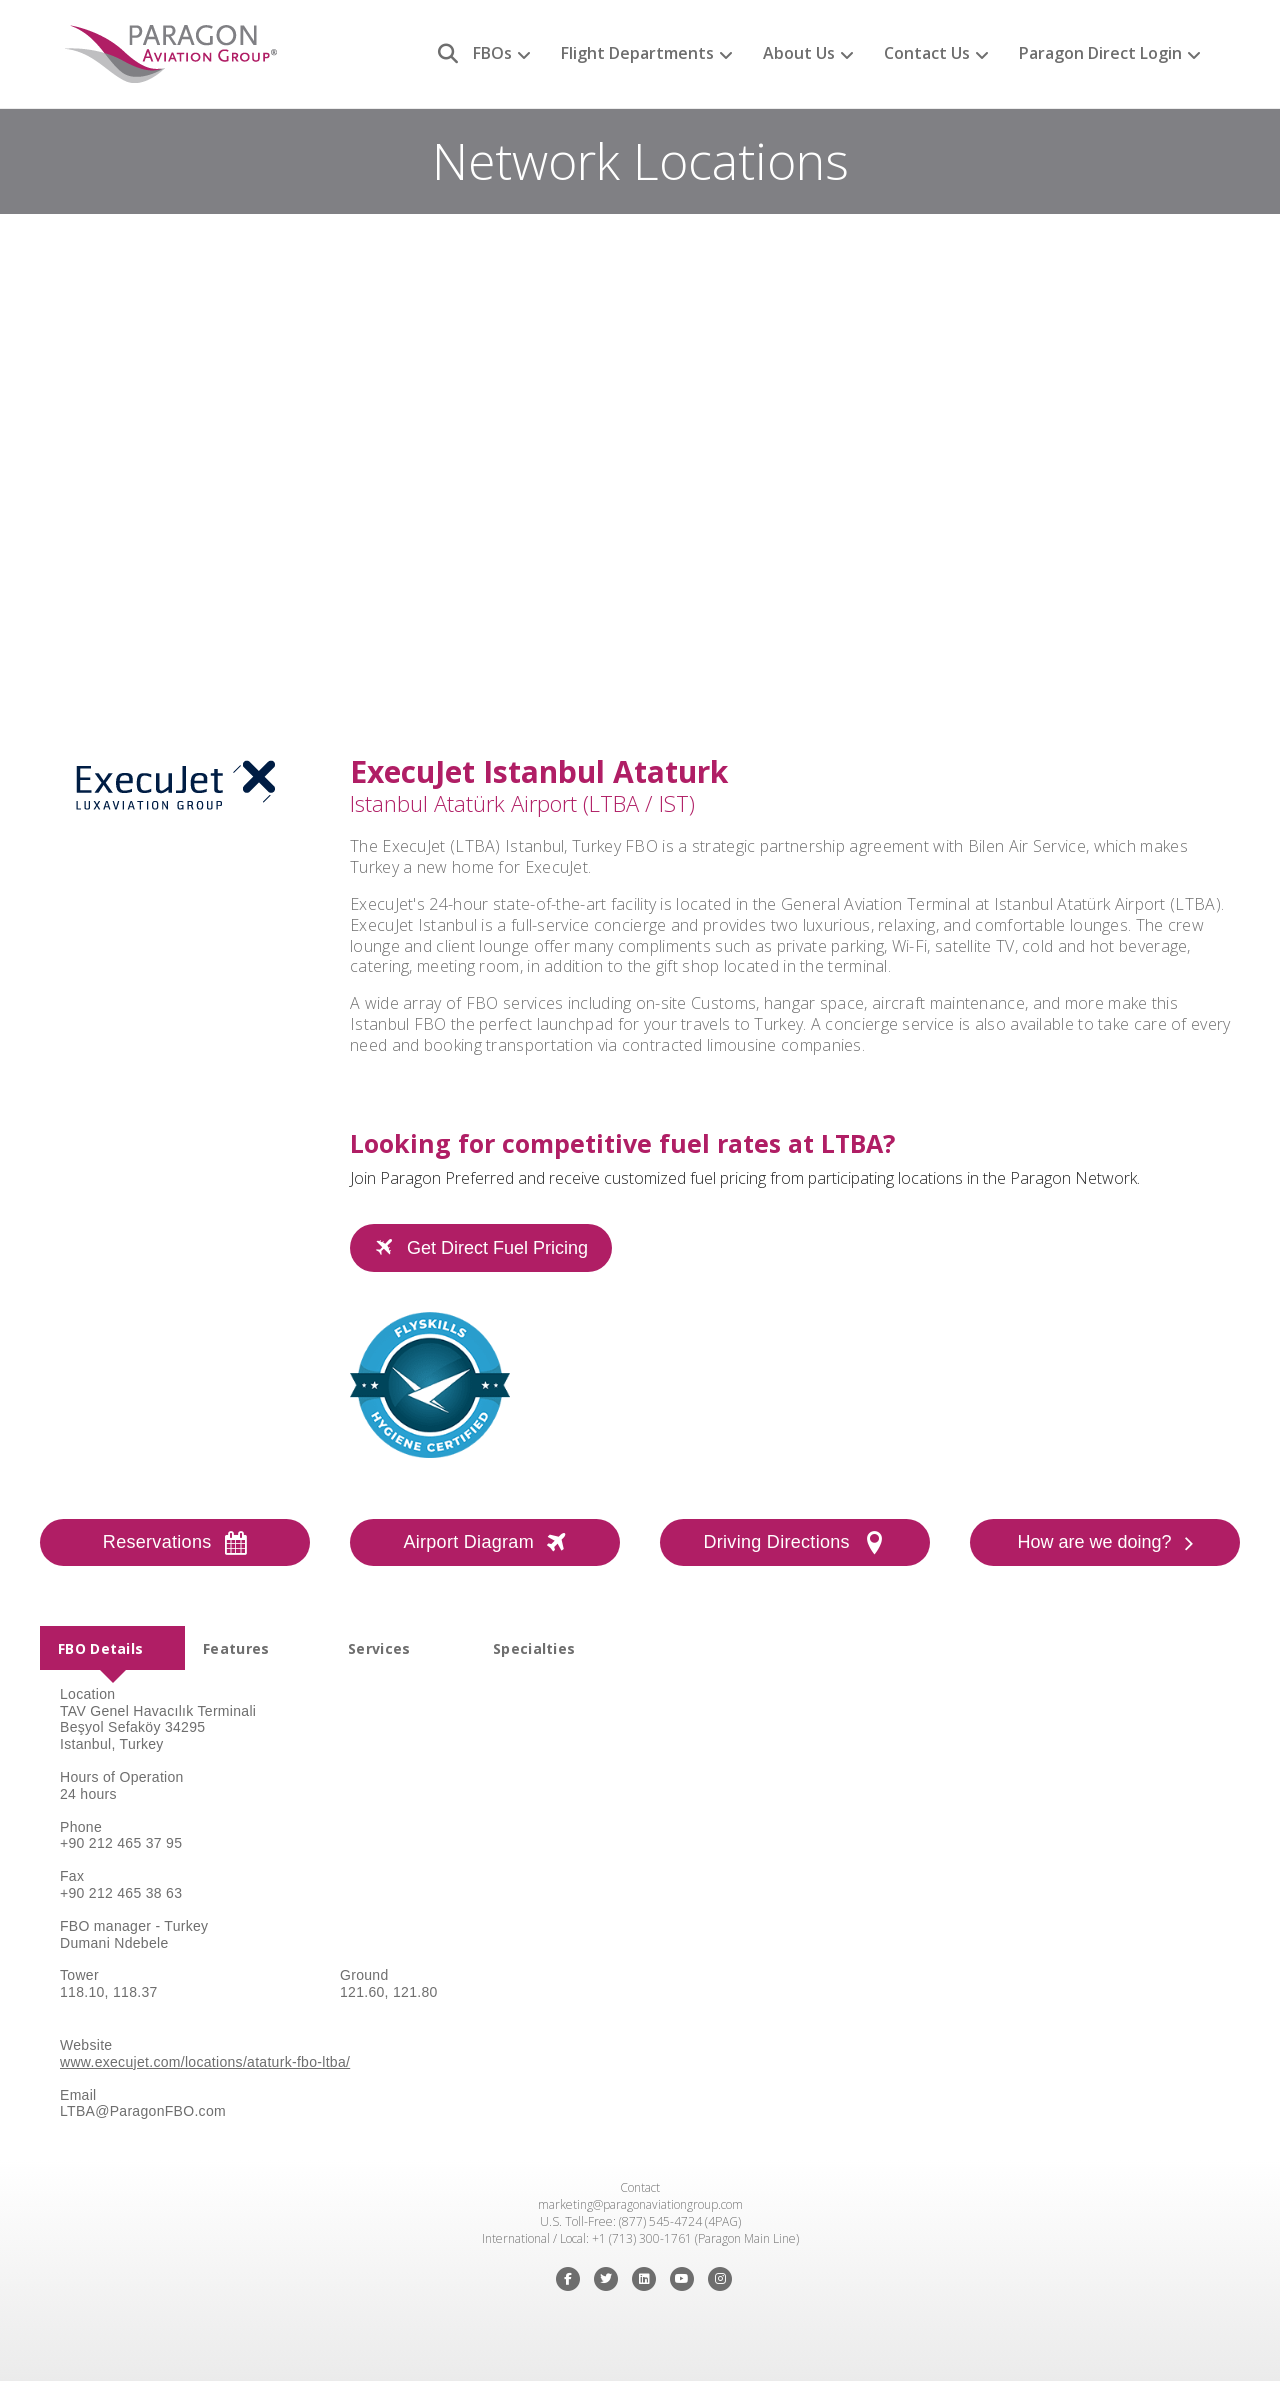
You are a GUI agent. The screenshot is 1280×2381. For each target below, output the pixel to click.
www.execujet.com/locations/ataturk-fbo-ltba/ (205, 2062)
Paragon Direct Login (1100, 53)
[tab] (112, 1648)
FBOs (492, 53)
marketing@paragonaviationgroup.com (640, 2204)
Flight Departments (637, 53)
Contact (640, 2187)
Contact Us (927, 53)
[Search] (440, 54)
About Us (799, 53)
